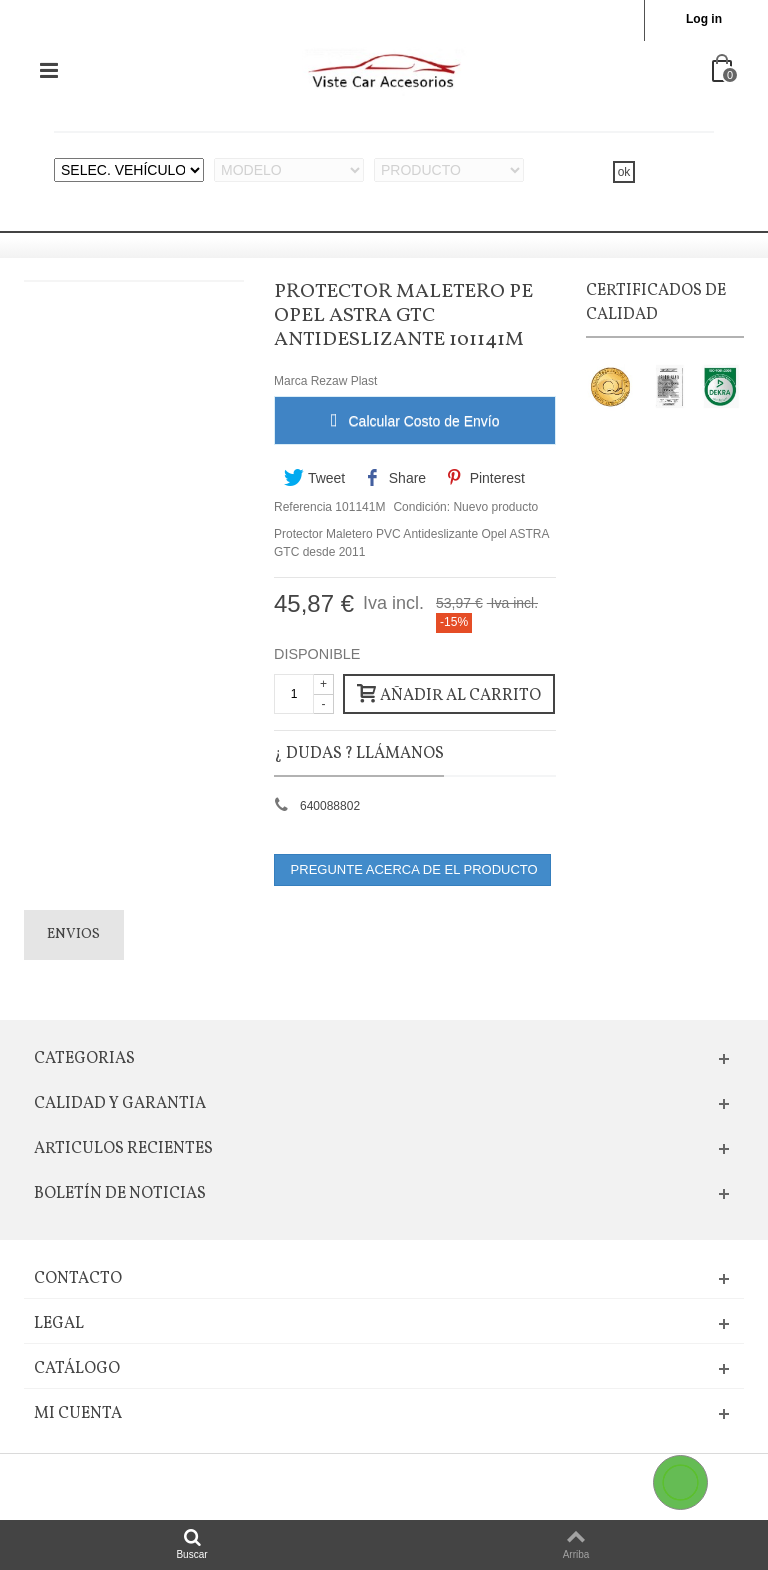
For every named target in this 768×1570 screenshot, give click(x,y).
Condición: (421, 507)
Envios (73, 934)
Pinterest (484, 478)
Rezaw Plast (344, 381)
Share (396, 478)
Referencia (303, 507)
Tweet (314, 478)
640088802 (330, 806)
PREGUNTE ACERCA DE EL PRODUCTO (412, 869)
